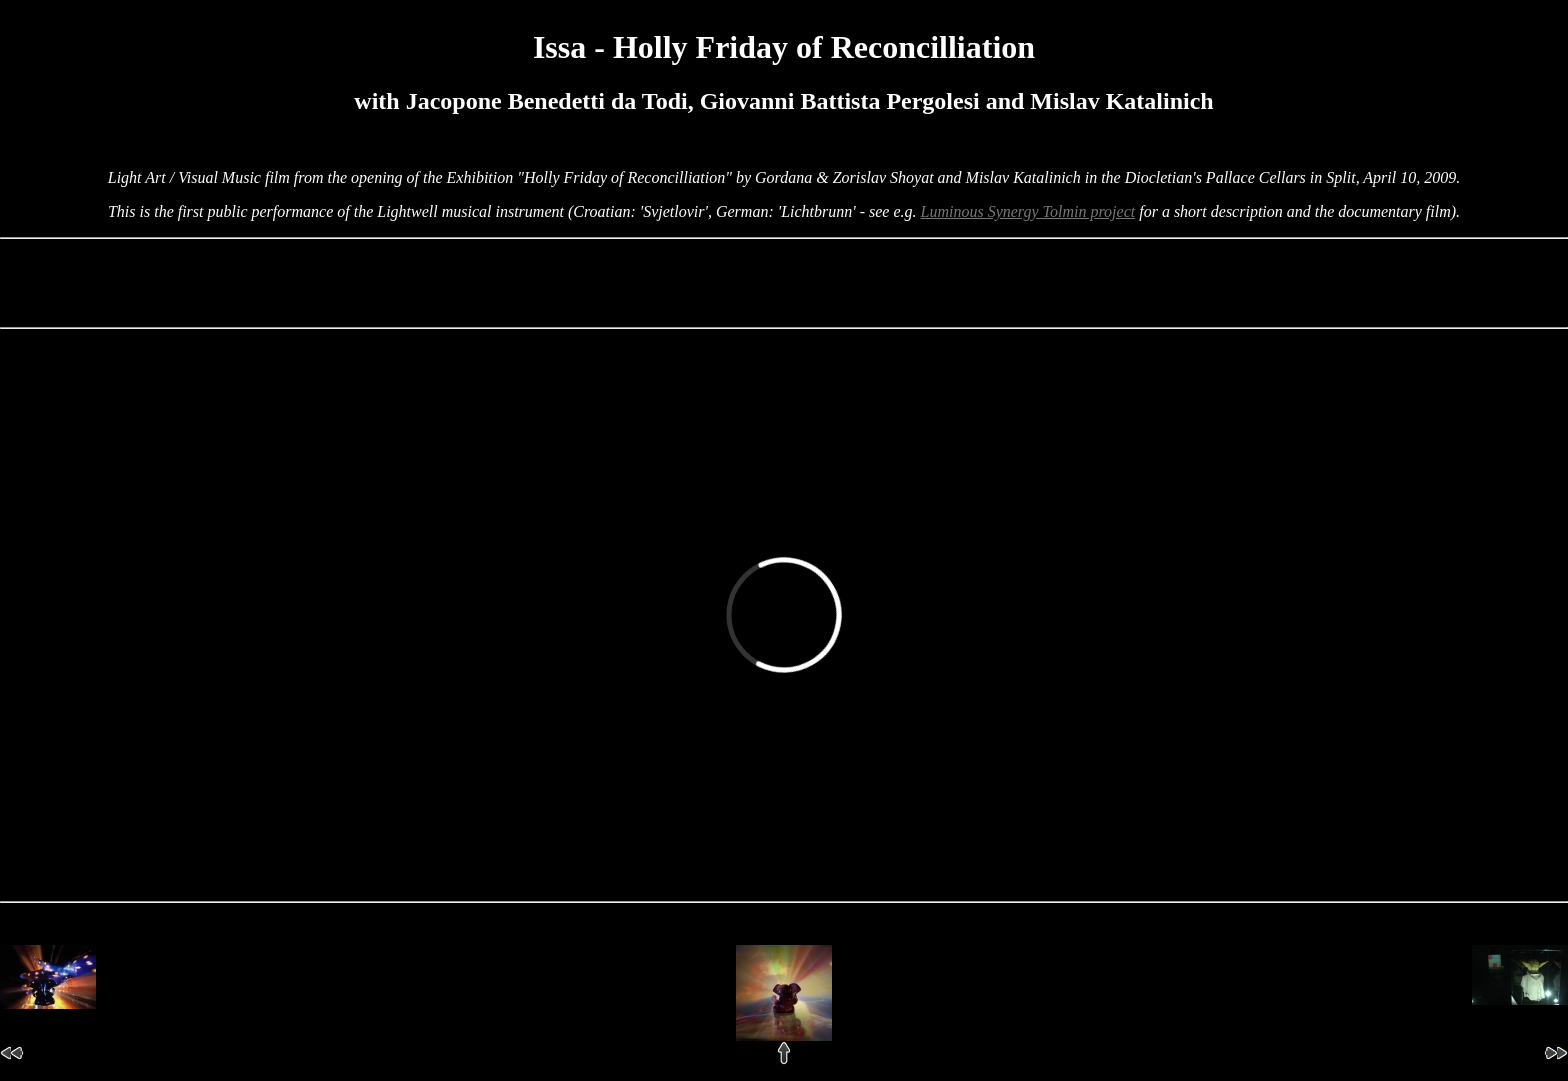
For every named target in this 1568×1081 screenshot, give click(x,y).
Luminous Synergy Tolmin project (1028, 211)
